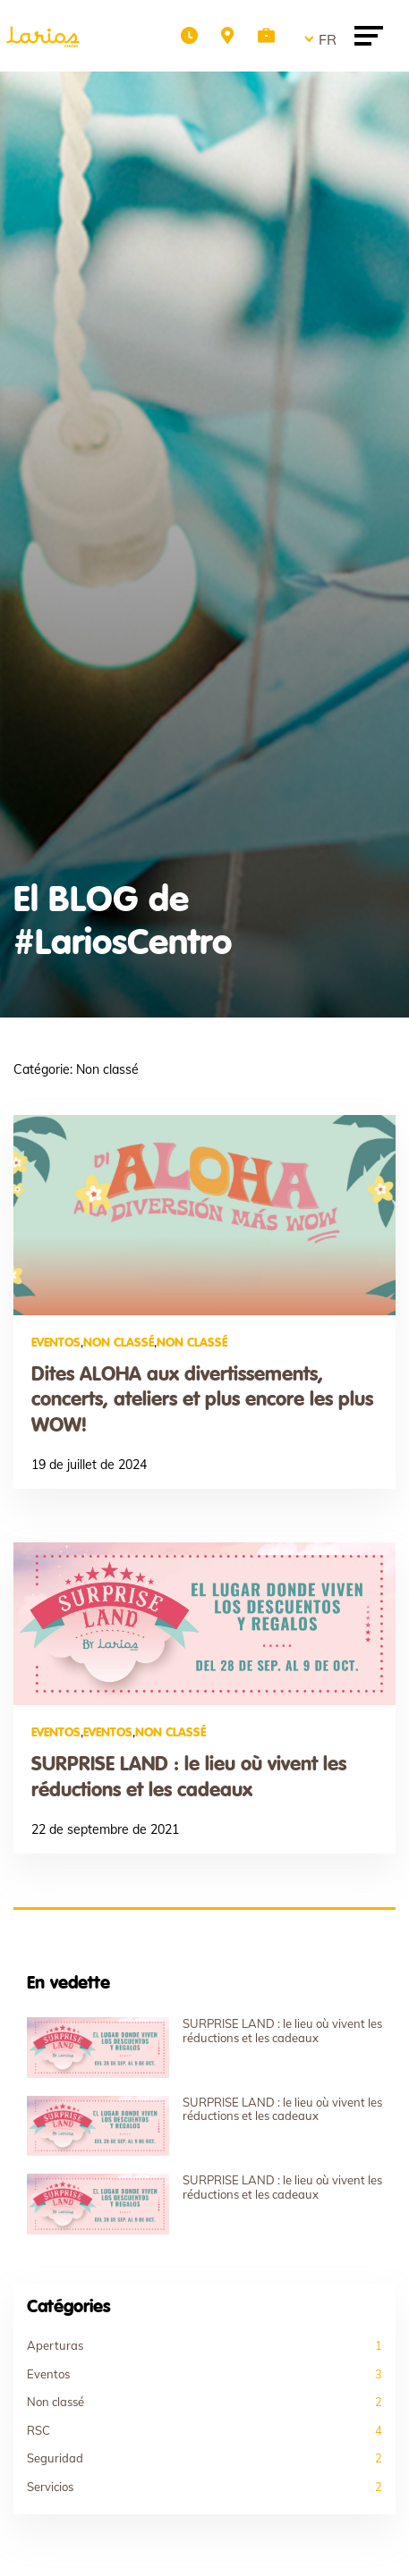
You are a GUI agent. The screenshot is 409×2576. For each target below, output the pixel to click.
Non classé (118, 1343)
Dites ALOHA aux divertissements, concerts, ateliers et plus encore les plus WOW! (202, 1400)
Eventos (56, 1343)
